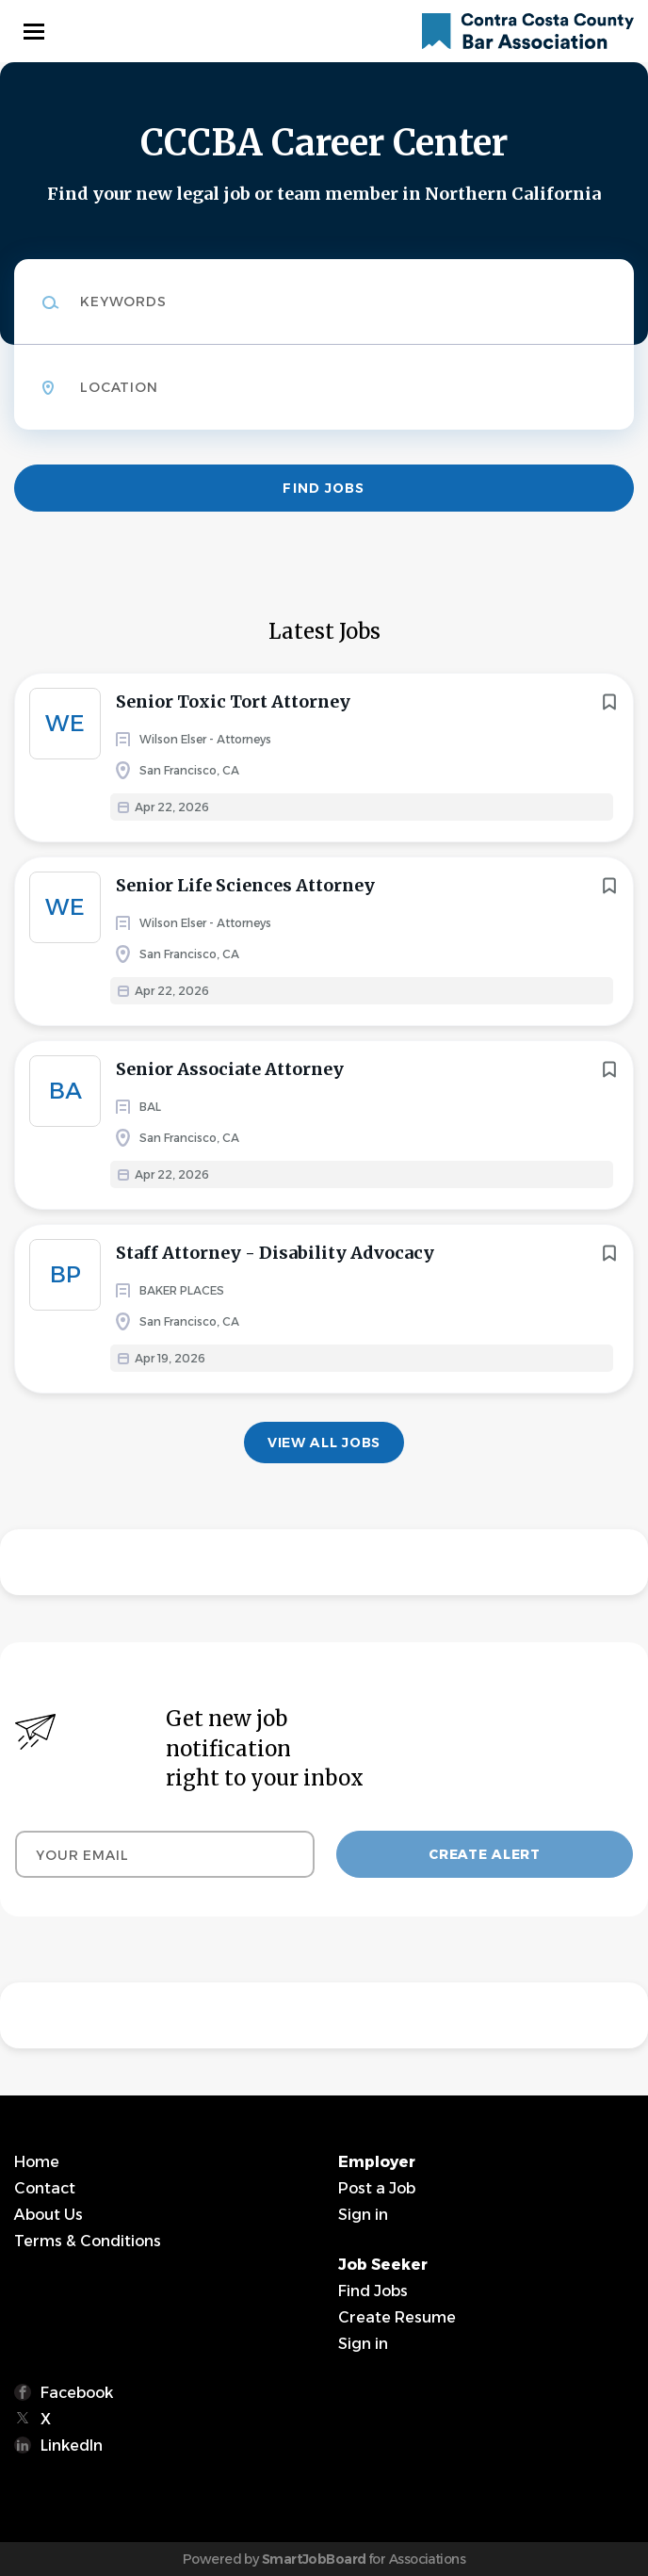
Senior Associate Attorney (230, 1069)
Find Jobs (323, 488)
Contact (44, 2188)
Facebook (76, 2393)
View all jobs (324, 1442)
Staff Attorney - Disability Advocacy (275, 1253)
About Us (48, 2215)
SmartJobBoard (314, 2559)
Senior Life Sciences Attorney (245, 885)
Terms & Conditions (87, 2241)
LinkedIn (71, 2445)
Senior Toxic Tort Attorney (233, 701)
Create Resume (397, 2317)
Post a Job (376, 2188)
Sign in (363, 2215)
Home (36, 2162)
